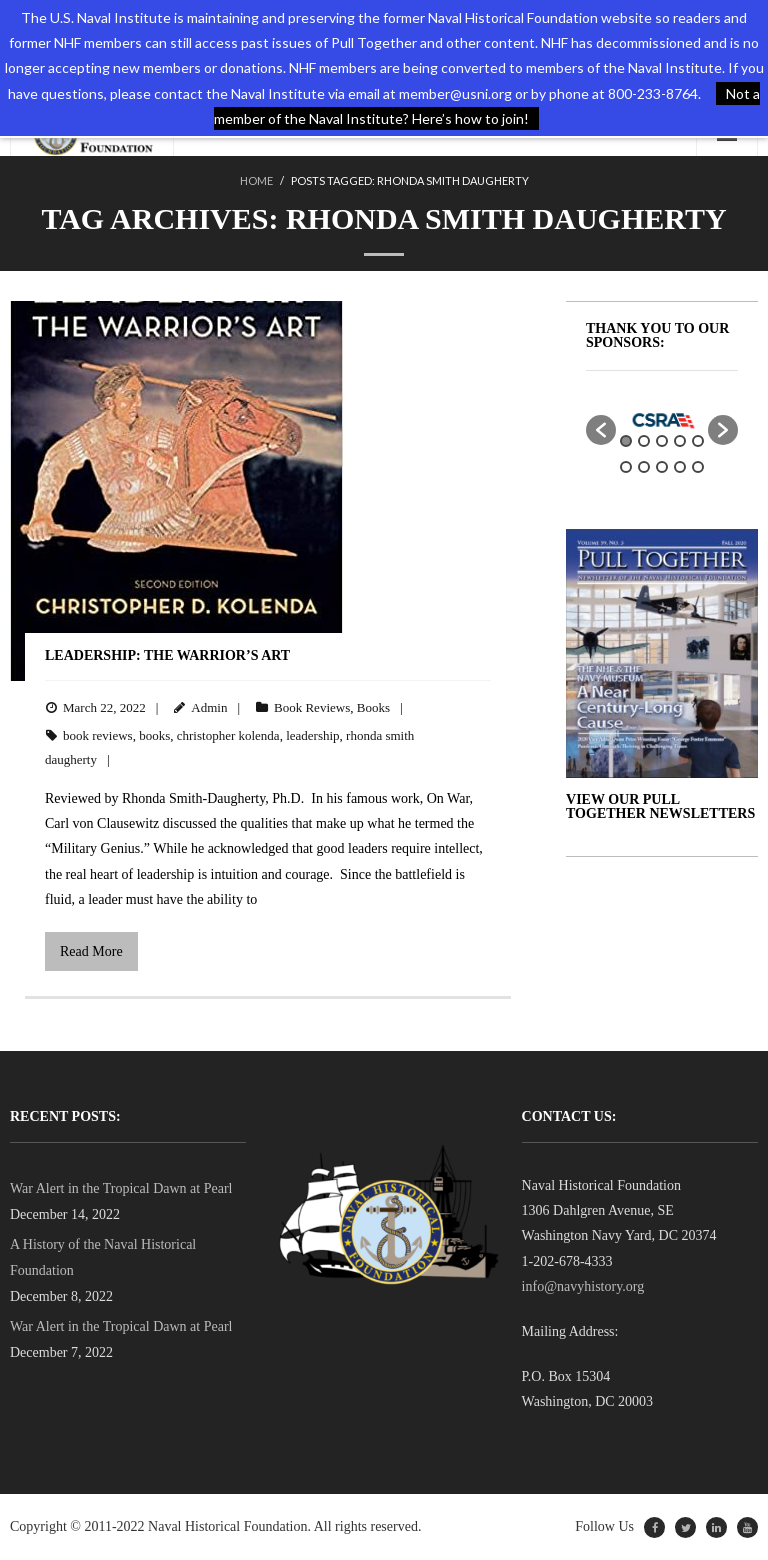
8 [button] (662, 467)
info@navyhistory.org (583, 1286)
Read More (91, 951)
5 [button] (698, 441)
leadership (312, 735)
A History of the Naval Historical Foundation (103, 1257)
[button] (601, 430)
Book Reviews (312, 707)
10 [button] (698, 467)
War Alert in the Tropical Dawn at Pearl (121, 1188)
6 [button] (626, 467)
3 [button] (662, 441)
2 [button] (644, 441)
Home (256, 180)
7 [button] (644, 467)
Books (373, 707)
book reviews (98, 735)
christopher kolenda (228, 735)
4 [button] (680, 441)
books (154, 735)
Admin (209, 707)
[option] (662, 420)
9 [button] (680, 467)
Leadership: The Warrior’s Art (171, 655)
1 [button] (626, 441)
